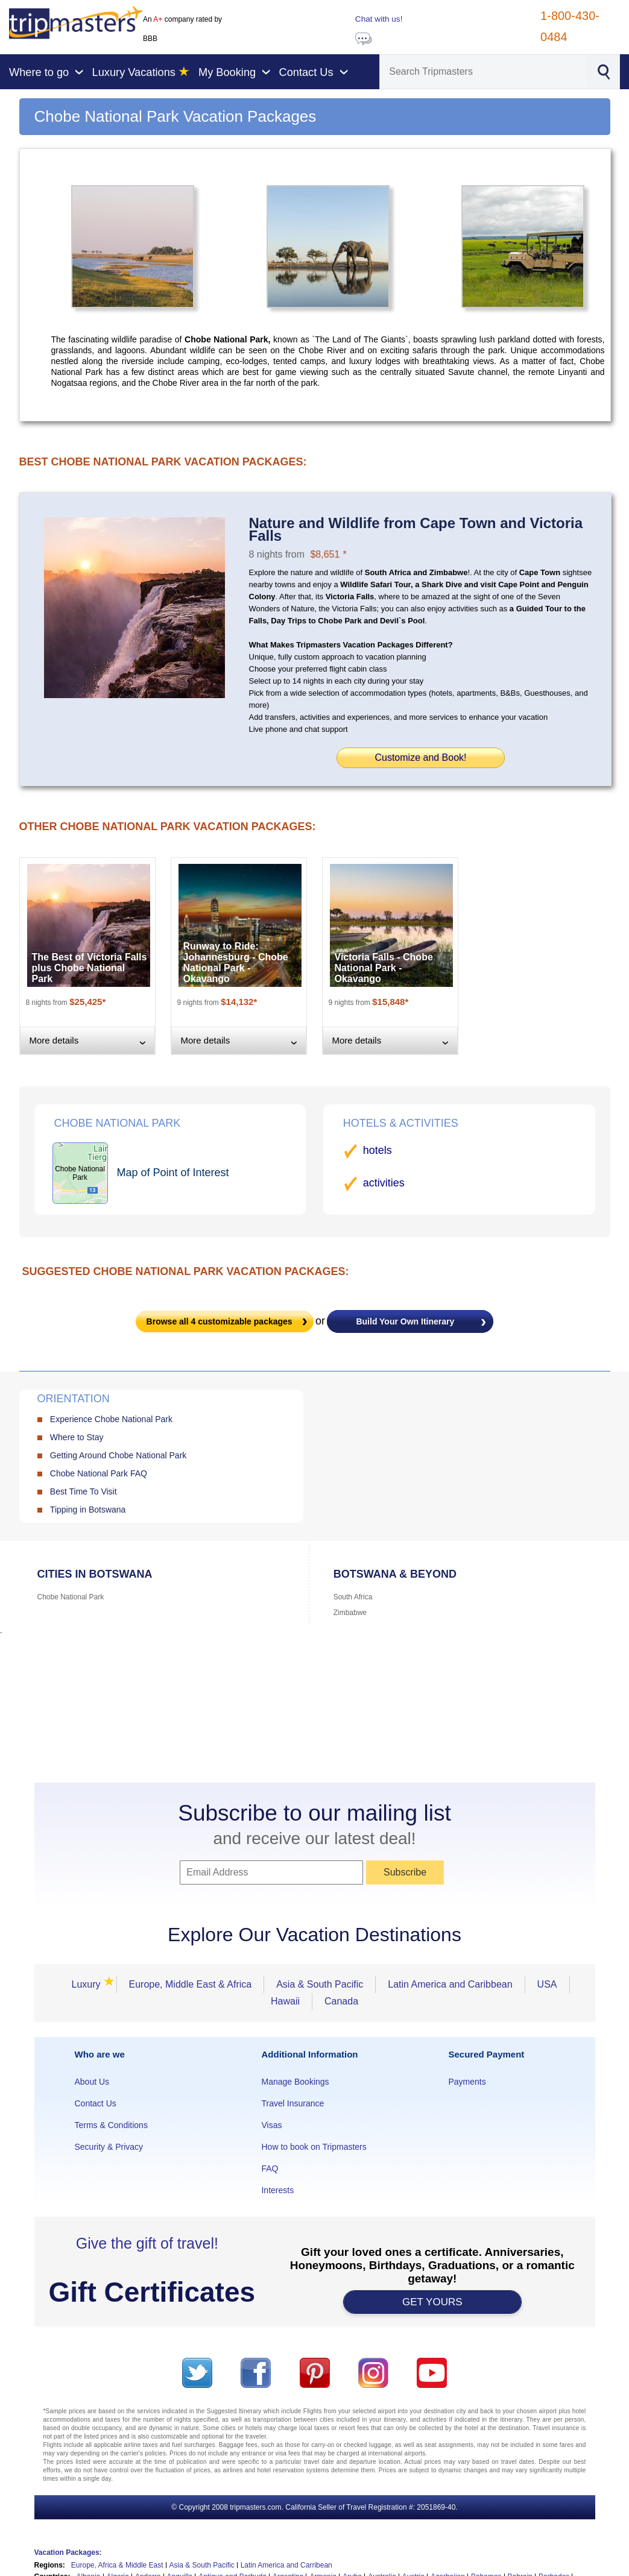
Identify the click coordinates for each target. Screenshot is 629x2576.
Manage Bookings (295, 2081)
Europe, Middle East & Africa (190, 1984)
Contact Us (95, 2103)
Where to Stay (77, 1437)
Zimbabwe (350, 1612)
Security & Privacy (109, 2147)
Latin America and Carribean (286, 2565)
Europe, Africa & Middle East (117, 2565)
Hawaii (285, 2001)
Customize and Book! (420, 757)
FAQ (269, 2168)
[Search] (483, 72)
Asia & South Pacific (319, 1984)
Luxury (89, 1984)
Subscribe (405, 1872)
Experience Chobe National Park (111, 1419)
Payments (466, 2081)
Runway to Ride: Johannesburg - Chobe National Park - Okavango (235, 962)
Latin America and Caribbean (450, 1984)
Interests (277, 2190)
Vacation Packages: (68, 2552)
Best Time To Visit (83, 1491)
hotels (377, 1150)
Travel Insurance (292, 2103)
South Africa (353, 1597)
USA (547, 1984)
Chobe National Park (70, 1597)
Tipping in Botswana (88, 1509)
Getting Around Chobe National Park (118, 1455)
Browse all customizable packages (219, 1321)
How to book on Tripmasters (313, 2147)
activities (384, 1183)
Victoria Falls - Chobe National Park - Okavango (384, 968)
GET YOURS (432, 2302)
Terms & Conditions (111, 2125)
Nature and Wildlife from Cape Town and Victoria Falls (416, 529)
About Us (92, 2081)
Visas (271, 2125)
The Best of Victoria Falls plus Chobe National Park (89, 968)
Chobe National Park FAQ (98, 1473)
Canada (341, 2001)
